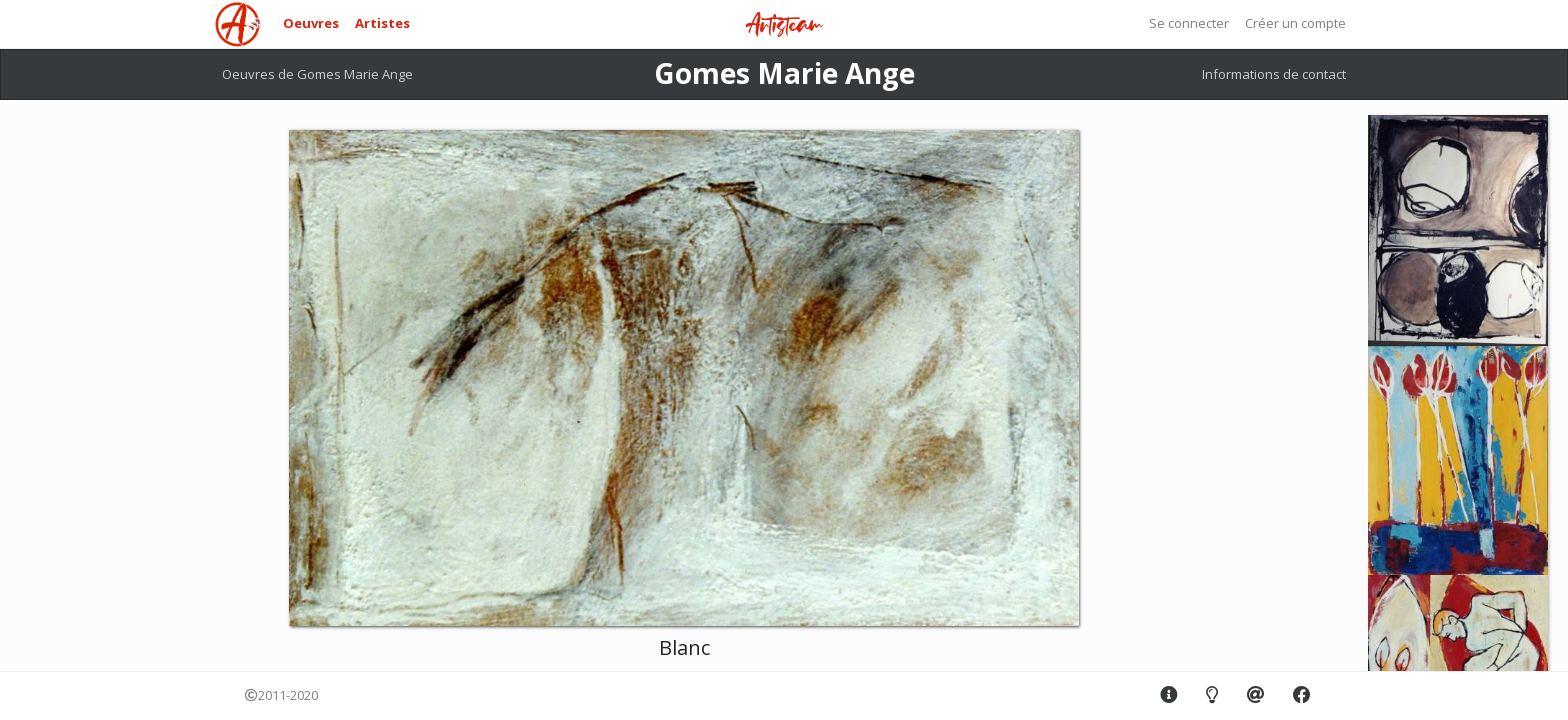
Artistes (382, 23)
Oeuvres (311, 23)
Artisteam (784, 25)
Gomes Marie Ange (784, 73)
